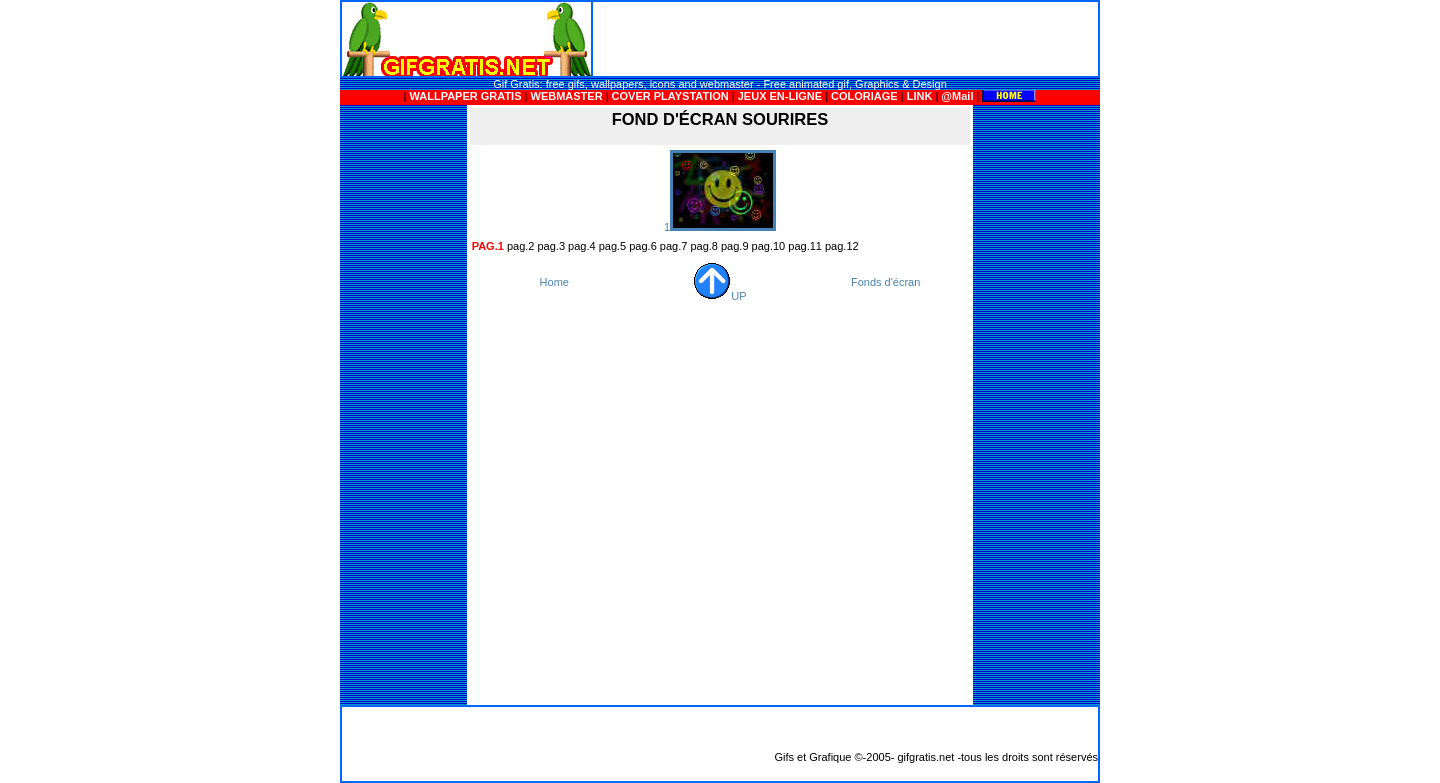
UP (719, 296)
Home (554, 282)
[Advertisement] (846, 39)
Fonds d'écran (885, 282)
